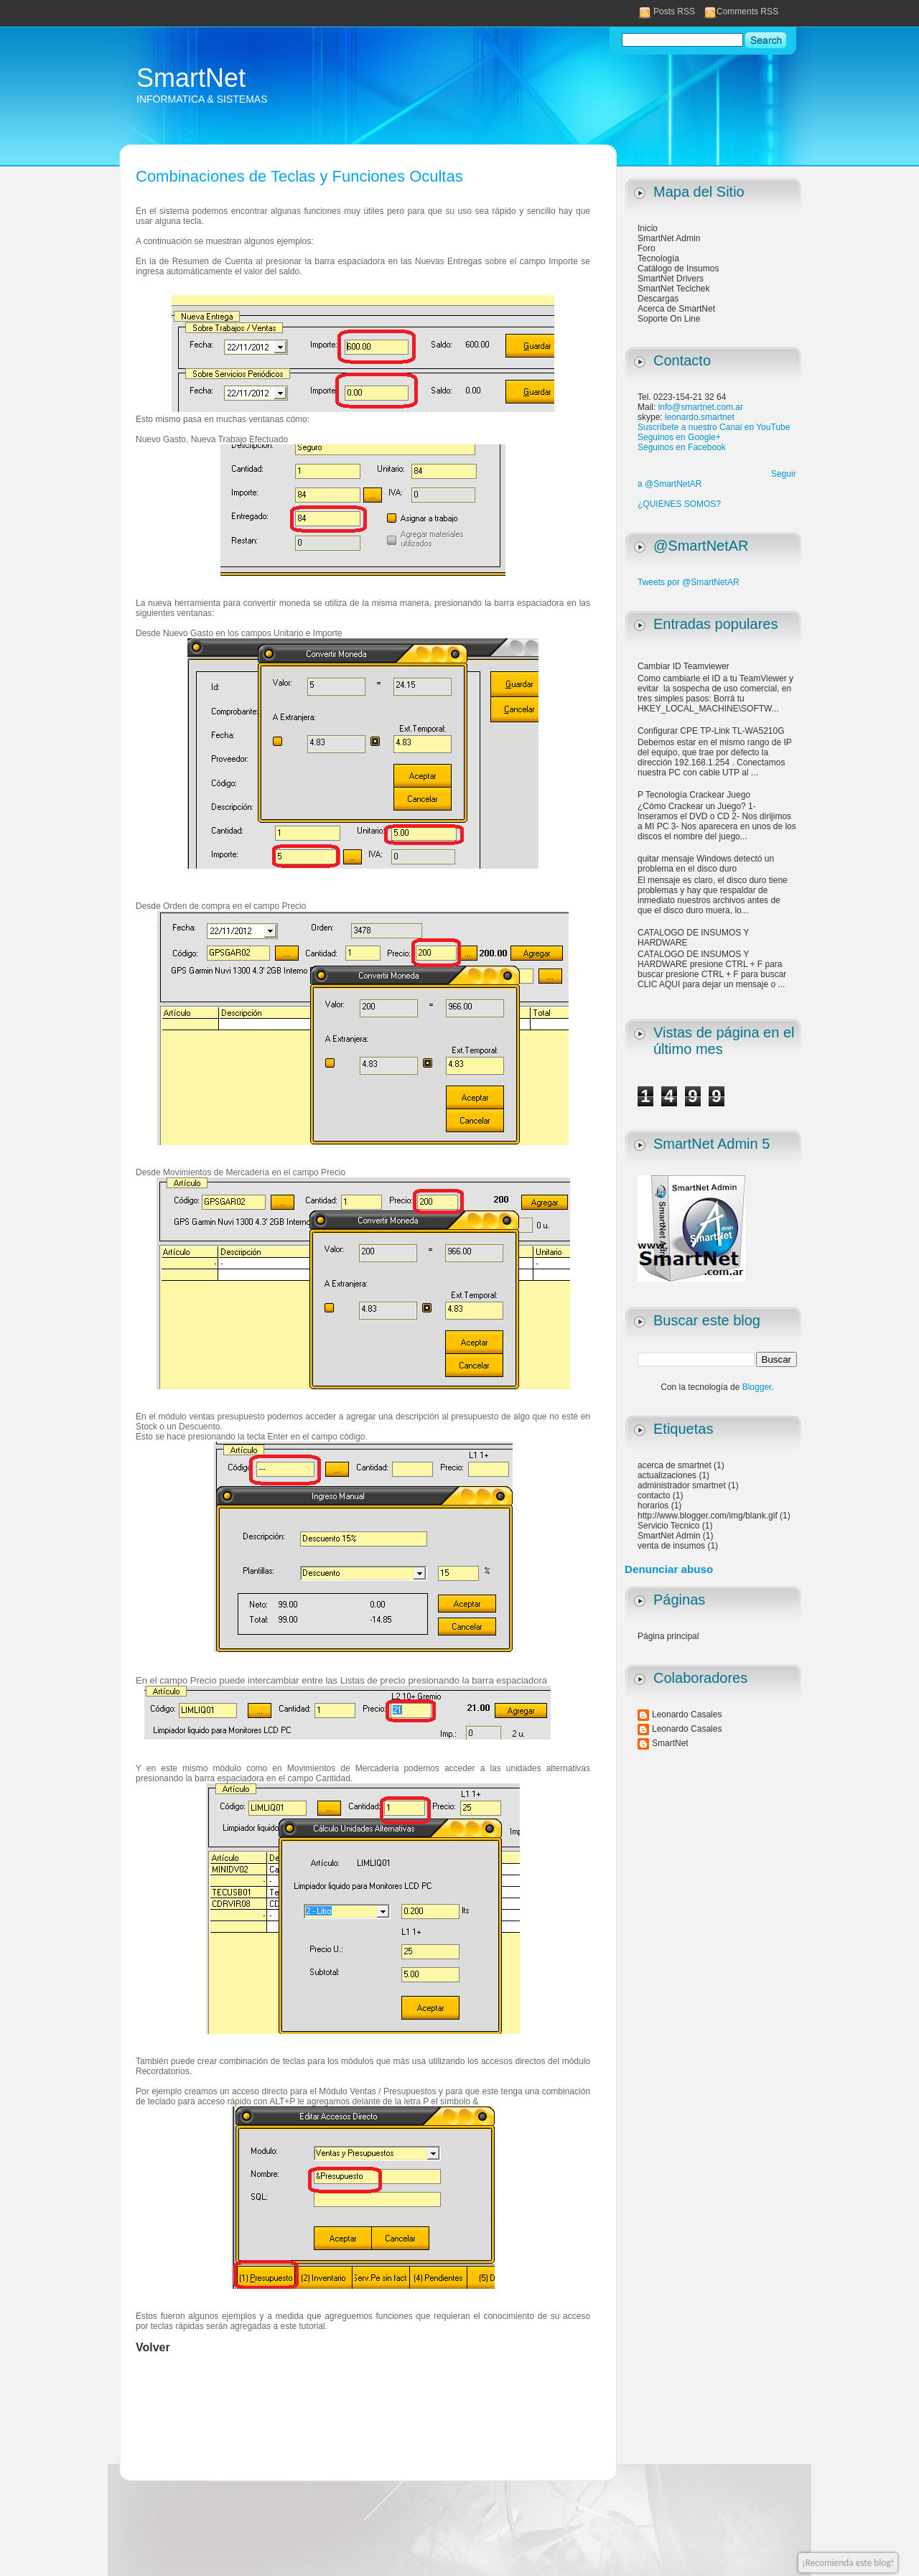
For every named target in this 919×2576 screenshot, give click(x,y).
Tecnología (658, 258)
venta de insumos (671, 1546)
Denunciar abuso (669, 1569)
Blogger (757, 1387)
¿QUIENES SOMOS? (679, 504)
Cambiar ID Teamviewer (683, 666)
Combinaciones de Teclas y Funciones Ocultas (299, 176)
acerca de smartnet (675, 1465)
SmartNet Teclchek (673, 289)
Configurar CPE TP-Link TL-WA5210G (711, 731)
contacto (654, 1495)
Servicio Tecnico (668, 1526)
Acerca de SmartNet (676, 309)
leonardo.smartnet (699, 417)
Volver (153, 2347)
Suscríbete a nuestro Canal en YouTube (714, 427)
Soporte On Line (669, 319)
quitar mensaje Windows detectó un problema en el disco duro (706, 864)
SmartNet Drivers (671, 279)
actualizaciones (667, 1475)
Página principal (668, 1636)
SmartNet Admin (669, 238)
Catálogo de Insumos (678, 268)
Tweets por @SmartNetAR (689, 582)
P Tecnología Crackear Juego (694, 795)
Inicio (648, 228)
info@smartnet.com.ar (700, 407)
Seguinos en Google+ (679, 437)
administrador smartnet (682, 1485)
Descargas (658, 299)
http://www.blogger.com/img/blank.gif (708, 1516)
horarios (653, 1506)
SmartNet (191, 78)
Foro (647, 248)
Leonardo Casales (687, 1714)
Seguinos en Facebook (682, 447)
